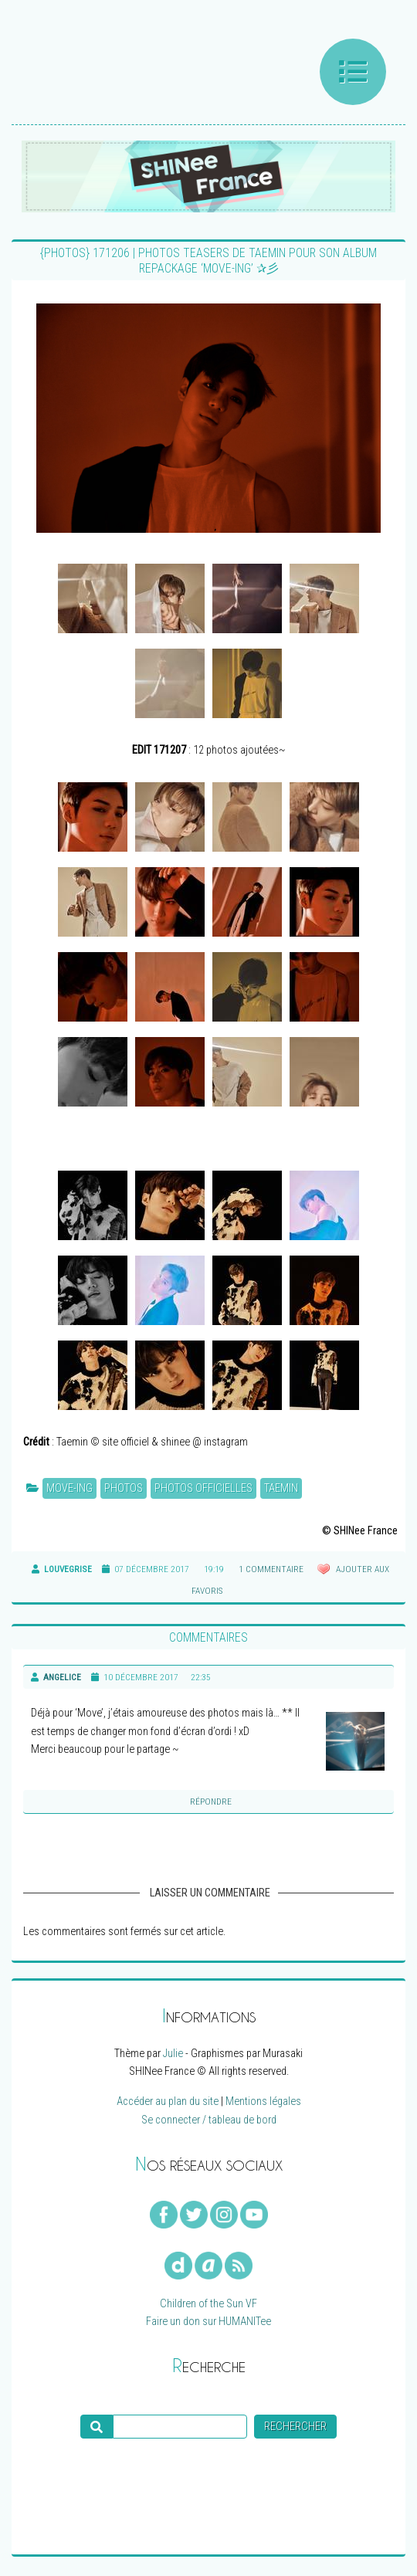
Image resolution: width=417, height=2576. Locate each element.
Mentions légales (263, 2101)
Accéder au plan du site (168, 2101)
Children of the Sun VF (208, 2303)
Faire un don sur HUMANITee (208, 2321)
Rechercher (295, 2426)
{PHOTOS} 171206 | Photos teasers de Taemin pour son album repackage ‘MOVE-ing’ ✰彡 (208, 261)
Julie (173, 2053)
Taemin (281, 1488)
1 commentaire (271, 1569)
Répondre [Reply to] (211, 1801)
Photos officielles (203, 1488)
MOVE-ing (69, 1488)
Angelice (62, 1677)
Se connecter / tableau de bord (208, 2120)
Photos (123, 1488)
